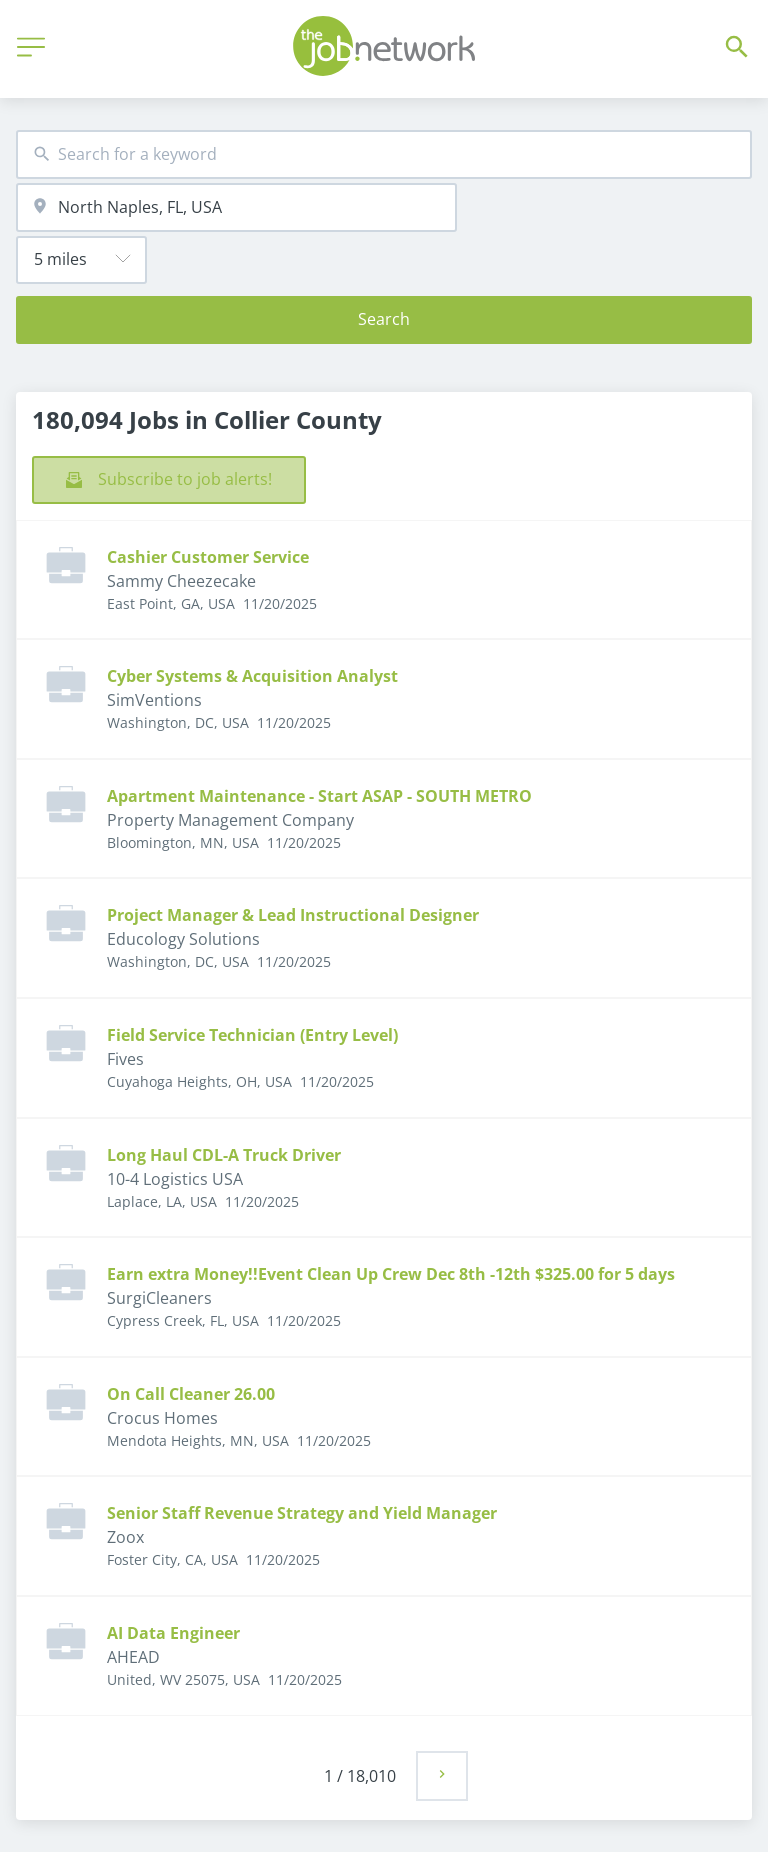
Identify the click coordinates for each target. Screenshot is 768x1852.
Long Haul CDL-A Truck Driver (224, 1155)
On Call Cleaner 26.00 (191, 1394)
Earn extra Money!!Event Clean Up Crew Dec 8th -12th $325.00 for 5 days (391, 1274)
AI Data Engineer (173, 1633)
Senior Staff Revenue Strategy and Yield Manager (302, 1513)
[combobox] (384, 154)
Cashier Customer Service (208, 557)
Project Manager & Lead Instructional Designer (293, 915)
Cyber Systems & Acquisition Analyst (252, 676)
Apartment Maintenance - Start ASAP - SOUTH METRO (319, 796)
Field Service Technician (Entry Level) (252, 1035)
